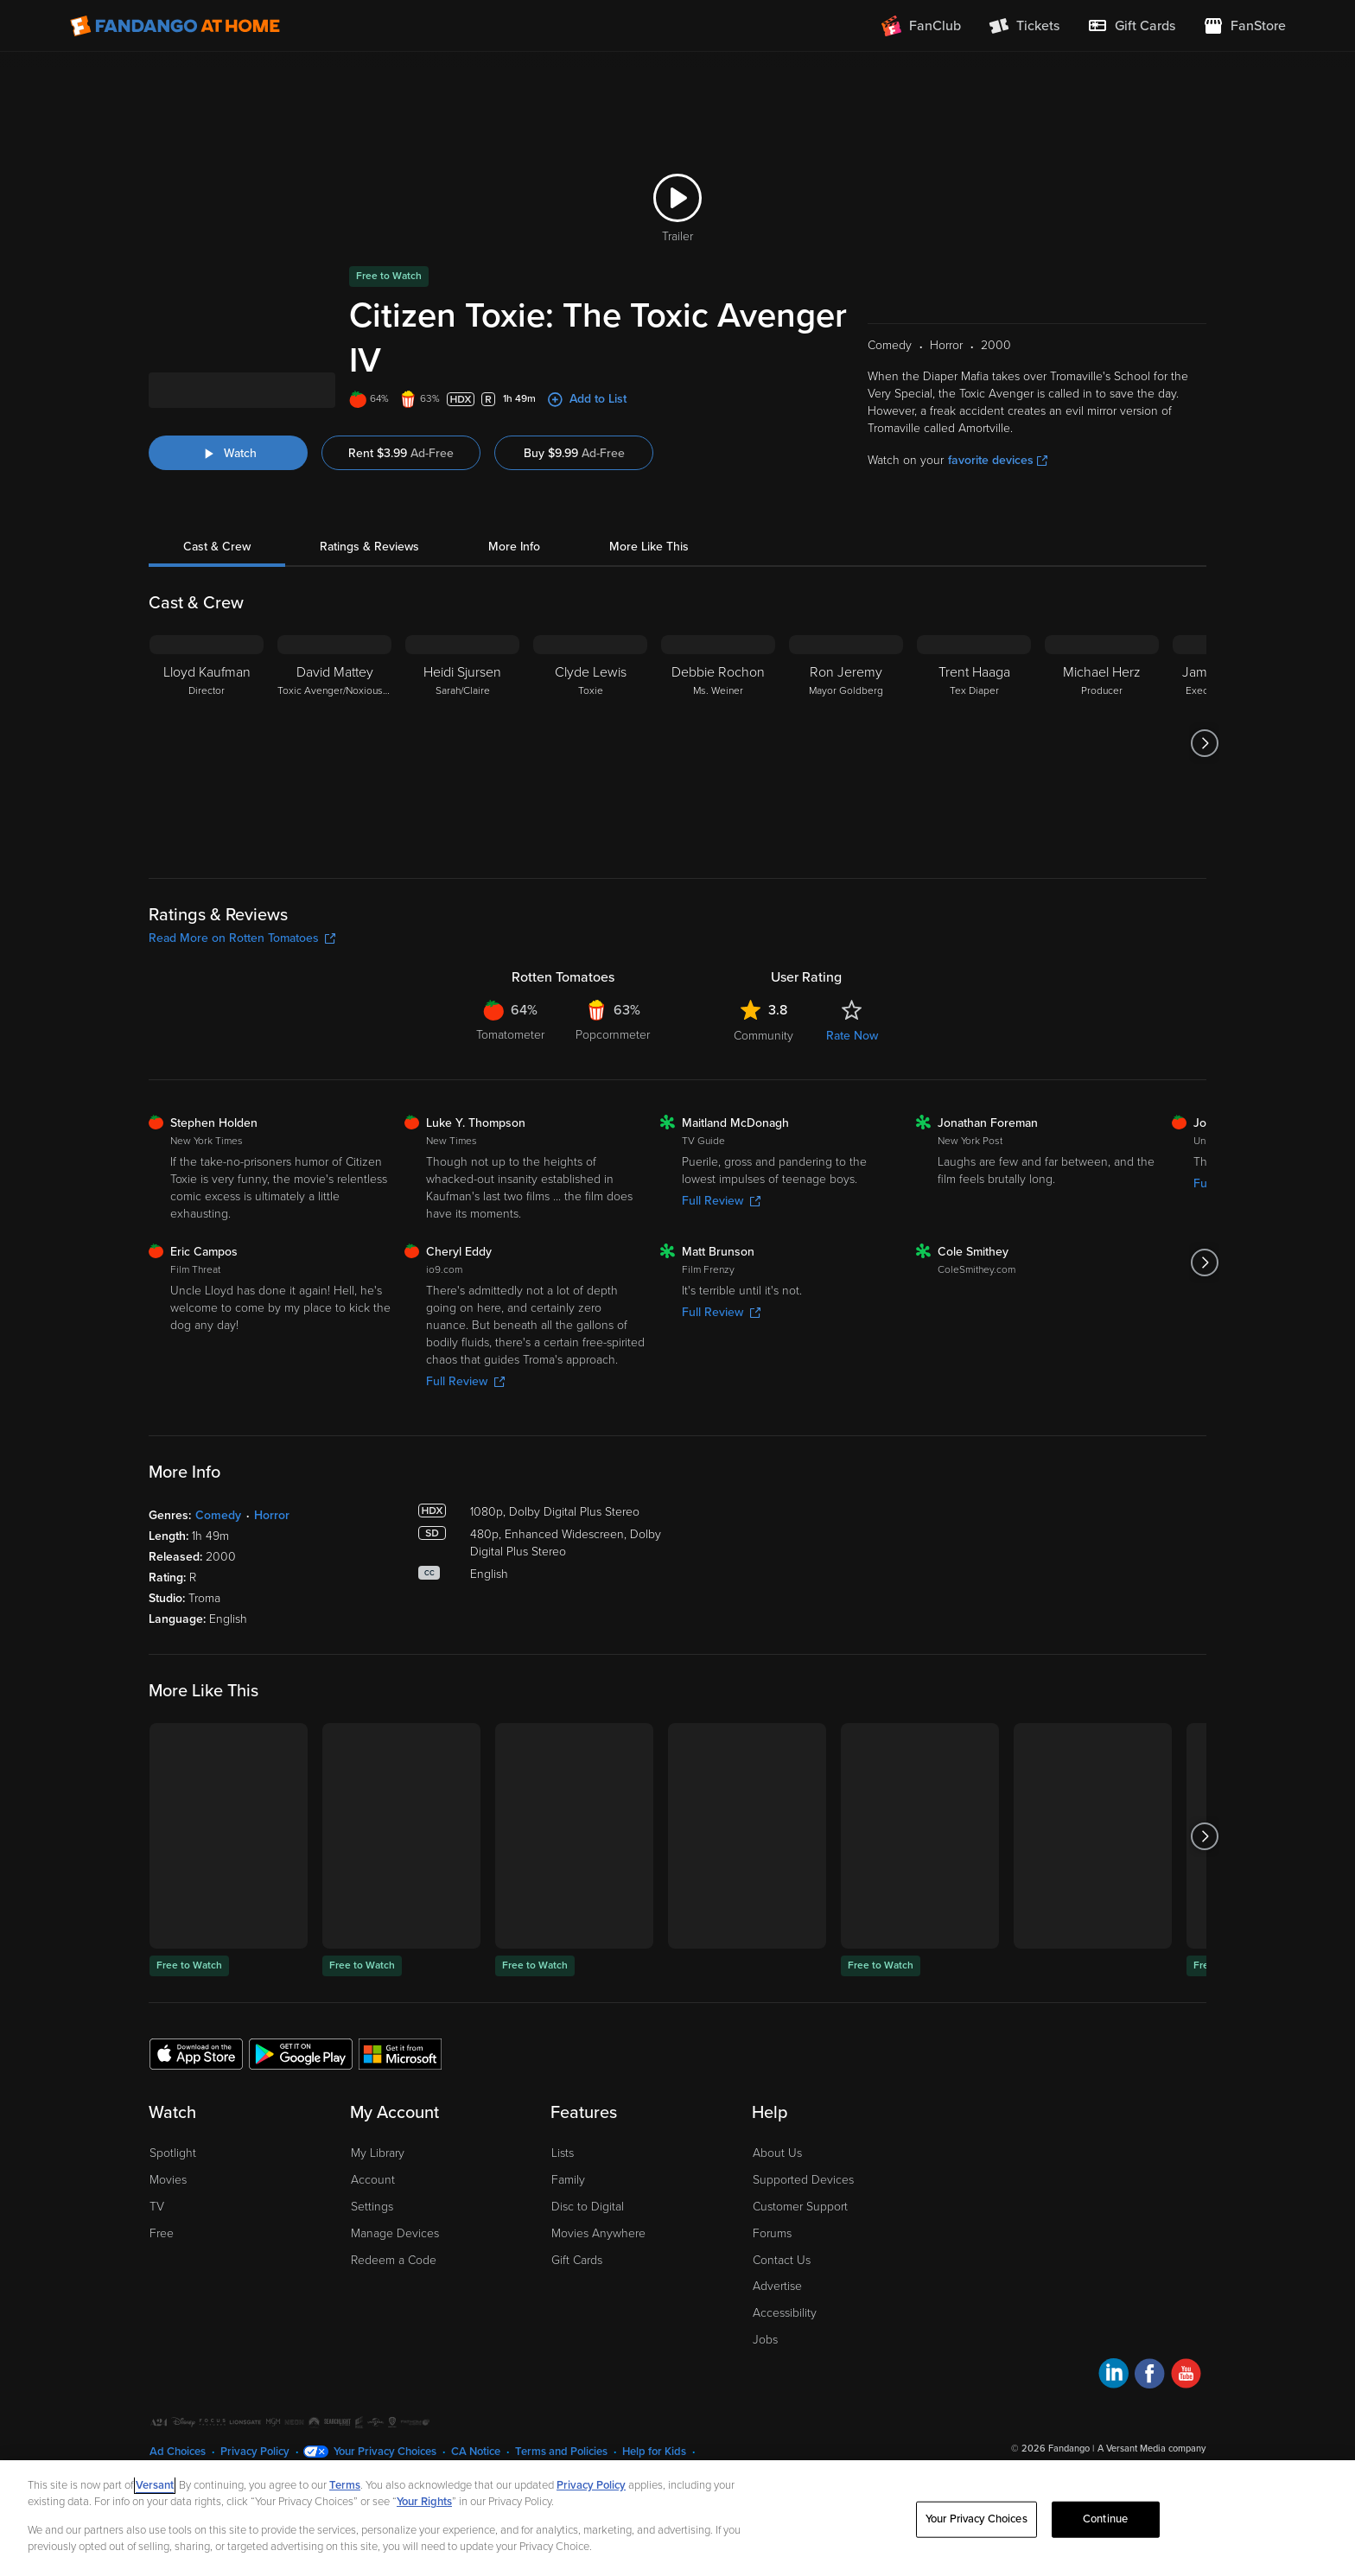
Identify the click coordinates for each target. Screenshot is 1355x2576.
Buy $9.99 (574, 473)
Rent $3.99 (401, 473)
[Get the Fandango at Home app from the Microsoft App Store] (400, 2073)
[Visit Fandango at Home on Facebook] (1150, 2395)
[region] (677, 2518)
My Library (377, 2173)
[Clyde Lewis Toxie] (590, 763)
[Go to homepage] (175, 26)
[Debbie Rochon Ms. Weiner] (718, 763)
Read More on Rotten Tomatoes (242, 958)
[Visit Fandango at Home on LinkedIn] (1113, 2395)
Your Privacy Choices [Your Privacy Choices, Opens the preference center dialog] (976, 2519)
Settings (372, 2226)
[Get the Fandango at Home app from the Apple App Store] (196, 2073)
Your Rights (424, 2502)
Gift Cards (576, 2280)
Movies (168, 2199)
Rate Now (852, 1055)
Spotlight (172, 2173)
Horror (271, 1535)
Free (161, 2253)
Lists (562, 2173)
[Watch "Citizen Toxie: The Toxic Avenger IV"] (228, 472)
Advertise (777, 2306)
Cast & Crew (217, 566)
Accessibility (785, 2332)
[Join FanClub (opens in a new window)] (921, 26)
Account (373, 2199)
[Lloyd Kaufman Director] (206, 763)
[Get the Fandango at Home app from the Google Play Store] (300, 2073)
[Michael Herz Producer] (1102, 763)
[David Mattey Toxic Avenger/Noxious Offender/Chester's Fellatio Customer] (334, 763)
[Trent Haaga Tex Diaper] (974, 763)
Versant (155, 2485)
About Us (777, 2173)
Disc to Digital (587, 2226)
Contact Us (782, 2280)
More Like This (649, 566)
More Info (514, 566)
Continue (1105, 2519)
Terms (344, 2485)
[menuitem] (1131, 26)
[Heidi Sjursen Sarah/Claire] (462, 763)
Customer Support (800, 2226)
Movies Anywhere (598, 2253)
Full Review (721, 1220)
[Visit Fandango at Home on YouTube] (1186, 2395)
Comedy (218, 1535)
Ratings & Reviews (369, 566)
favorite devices (997, 480)
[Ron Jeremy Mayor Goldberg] (846, 763)
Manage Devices (395, 2253)
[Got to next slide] (1204, 763)
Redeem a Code (393, 2280)
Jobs (765, 2359)
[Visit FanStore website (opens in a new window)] (1244, 26)
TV (156, 2226)
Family (568, 2199)
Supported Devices (803, 2199)
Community (763, 1055)
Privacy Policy (591, 2485)
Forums (772, 2253)
